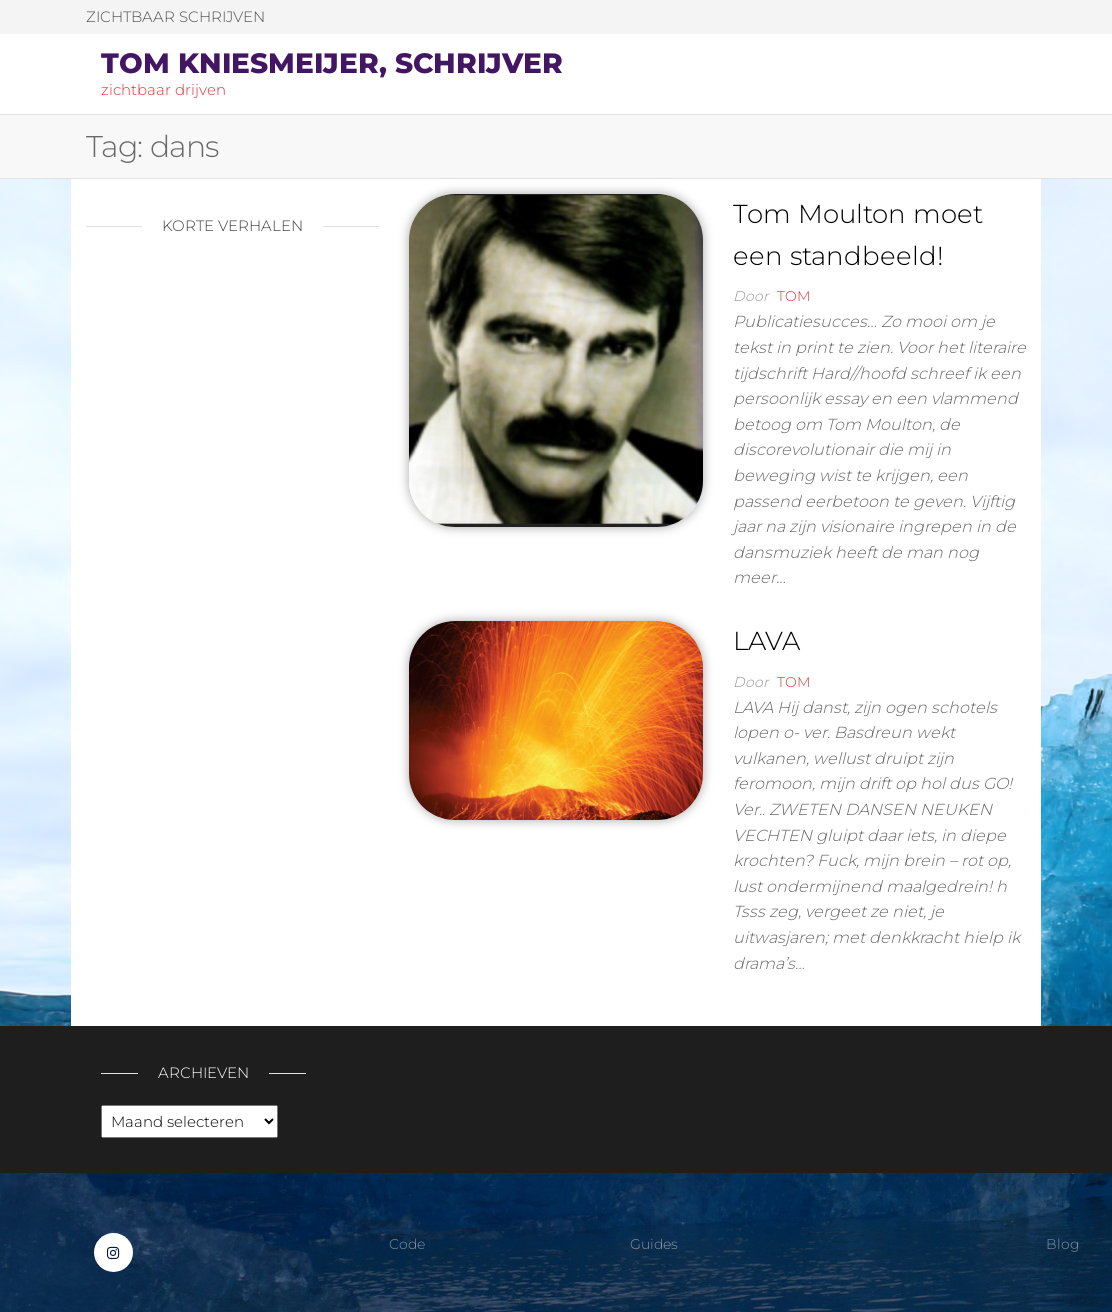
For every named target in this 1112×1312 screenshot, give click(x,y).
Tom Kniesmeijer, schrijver (332, 63)
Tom (793, 296)
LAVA (766, 641)
